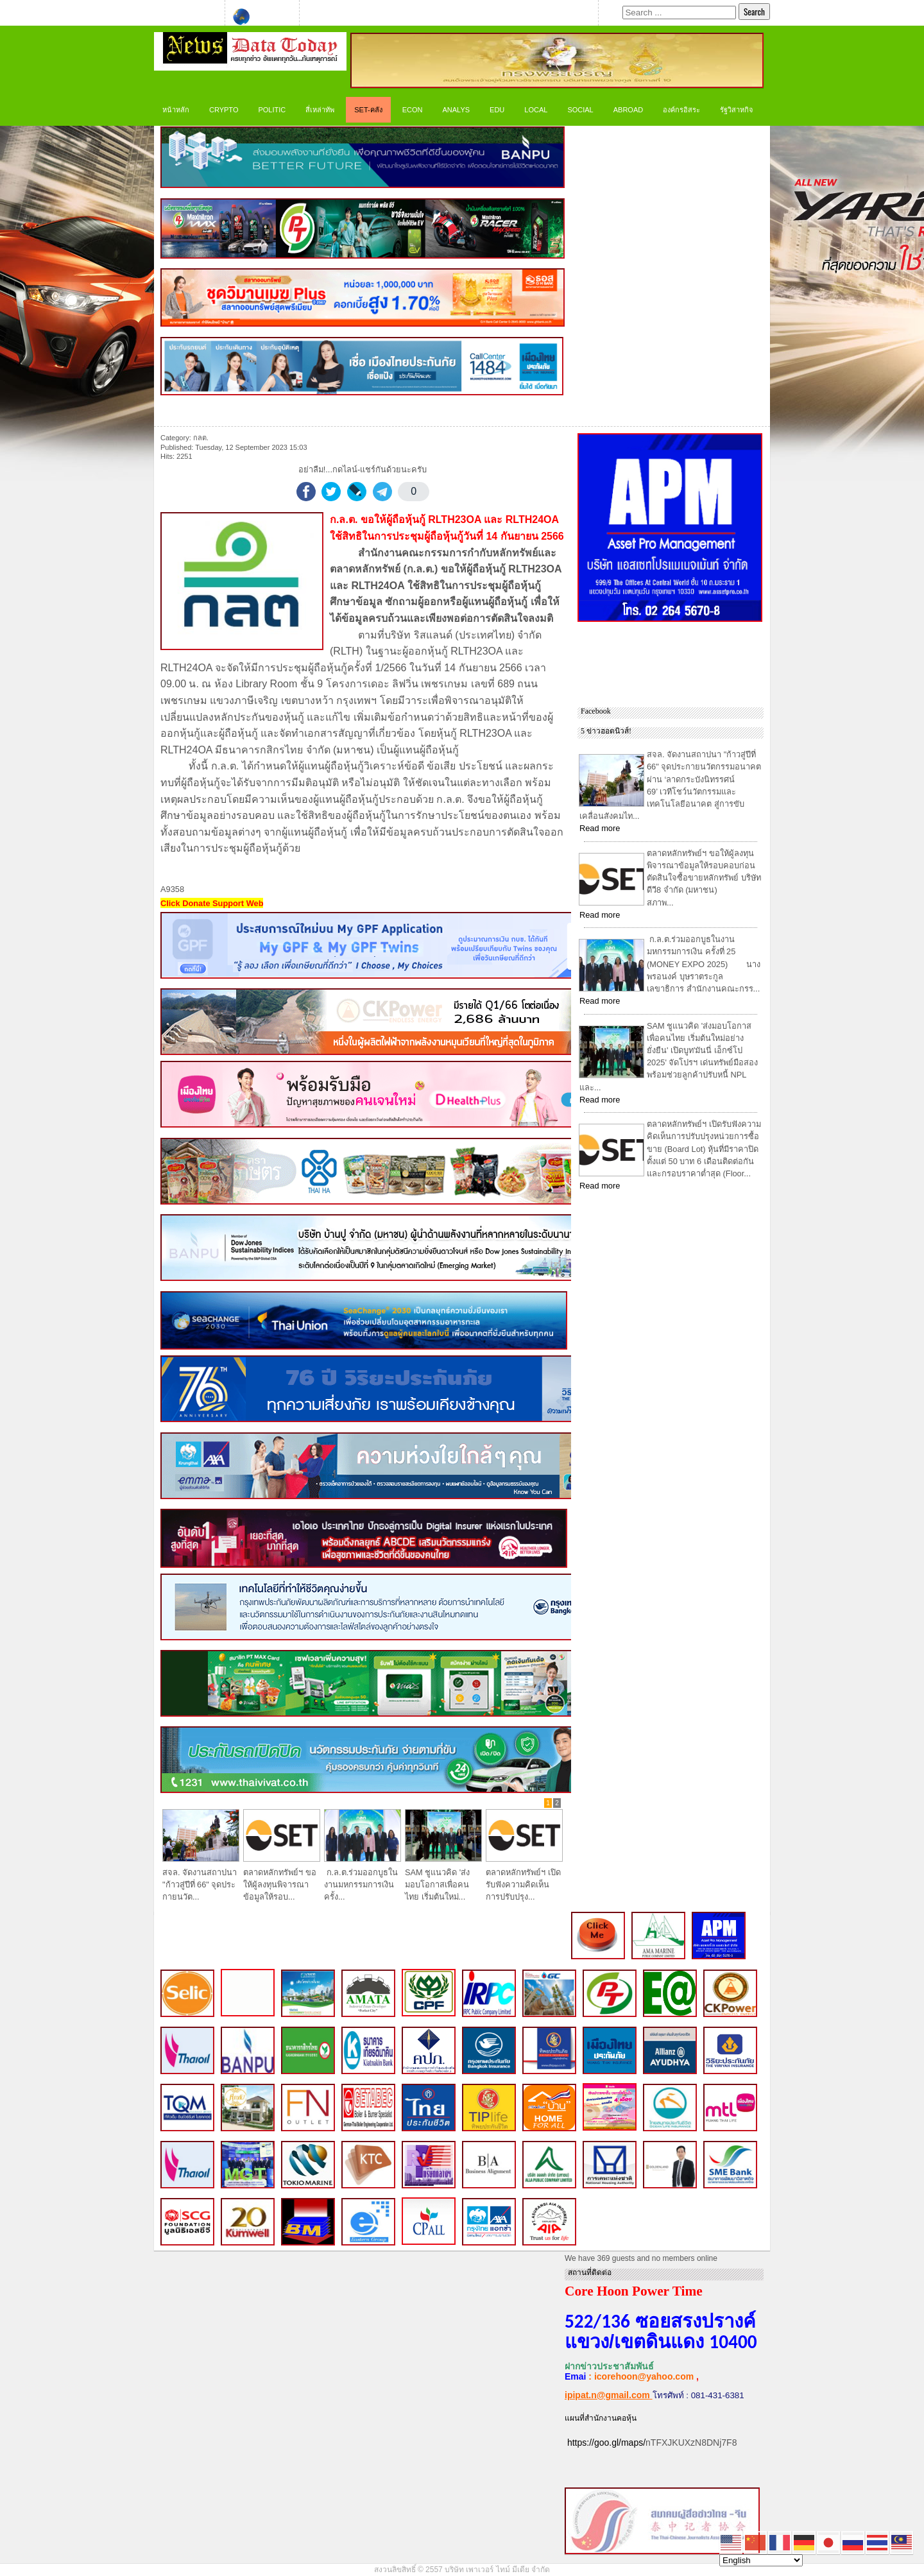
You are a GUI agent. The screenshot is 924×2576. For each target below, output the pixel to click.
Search (754, 11)
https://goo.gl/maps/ (606, 2442)
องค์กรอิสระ (681, 110)
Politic (272, 110)
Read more (599, 828)
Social (580, 110)
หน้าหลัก (175, 110)
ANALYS (456, 110)
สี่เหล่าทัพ (319, 110)
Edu (497, 110)
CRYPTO (223, 110)
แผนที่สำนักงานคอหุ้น (601, 2418)
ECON (412, 110)
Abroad (628, 110)
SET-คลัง (368, 110)
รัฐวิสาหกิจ (736, 110)
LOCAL (535, 110)
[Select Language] (761, 2560)
